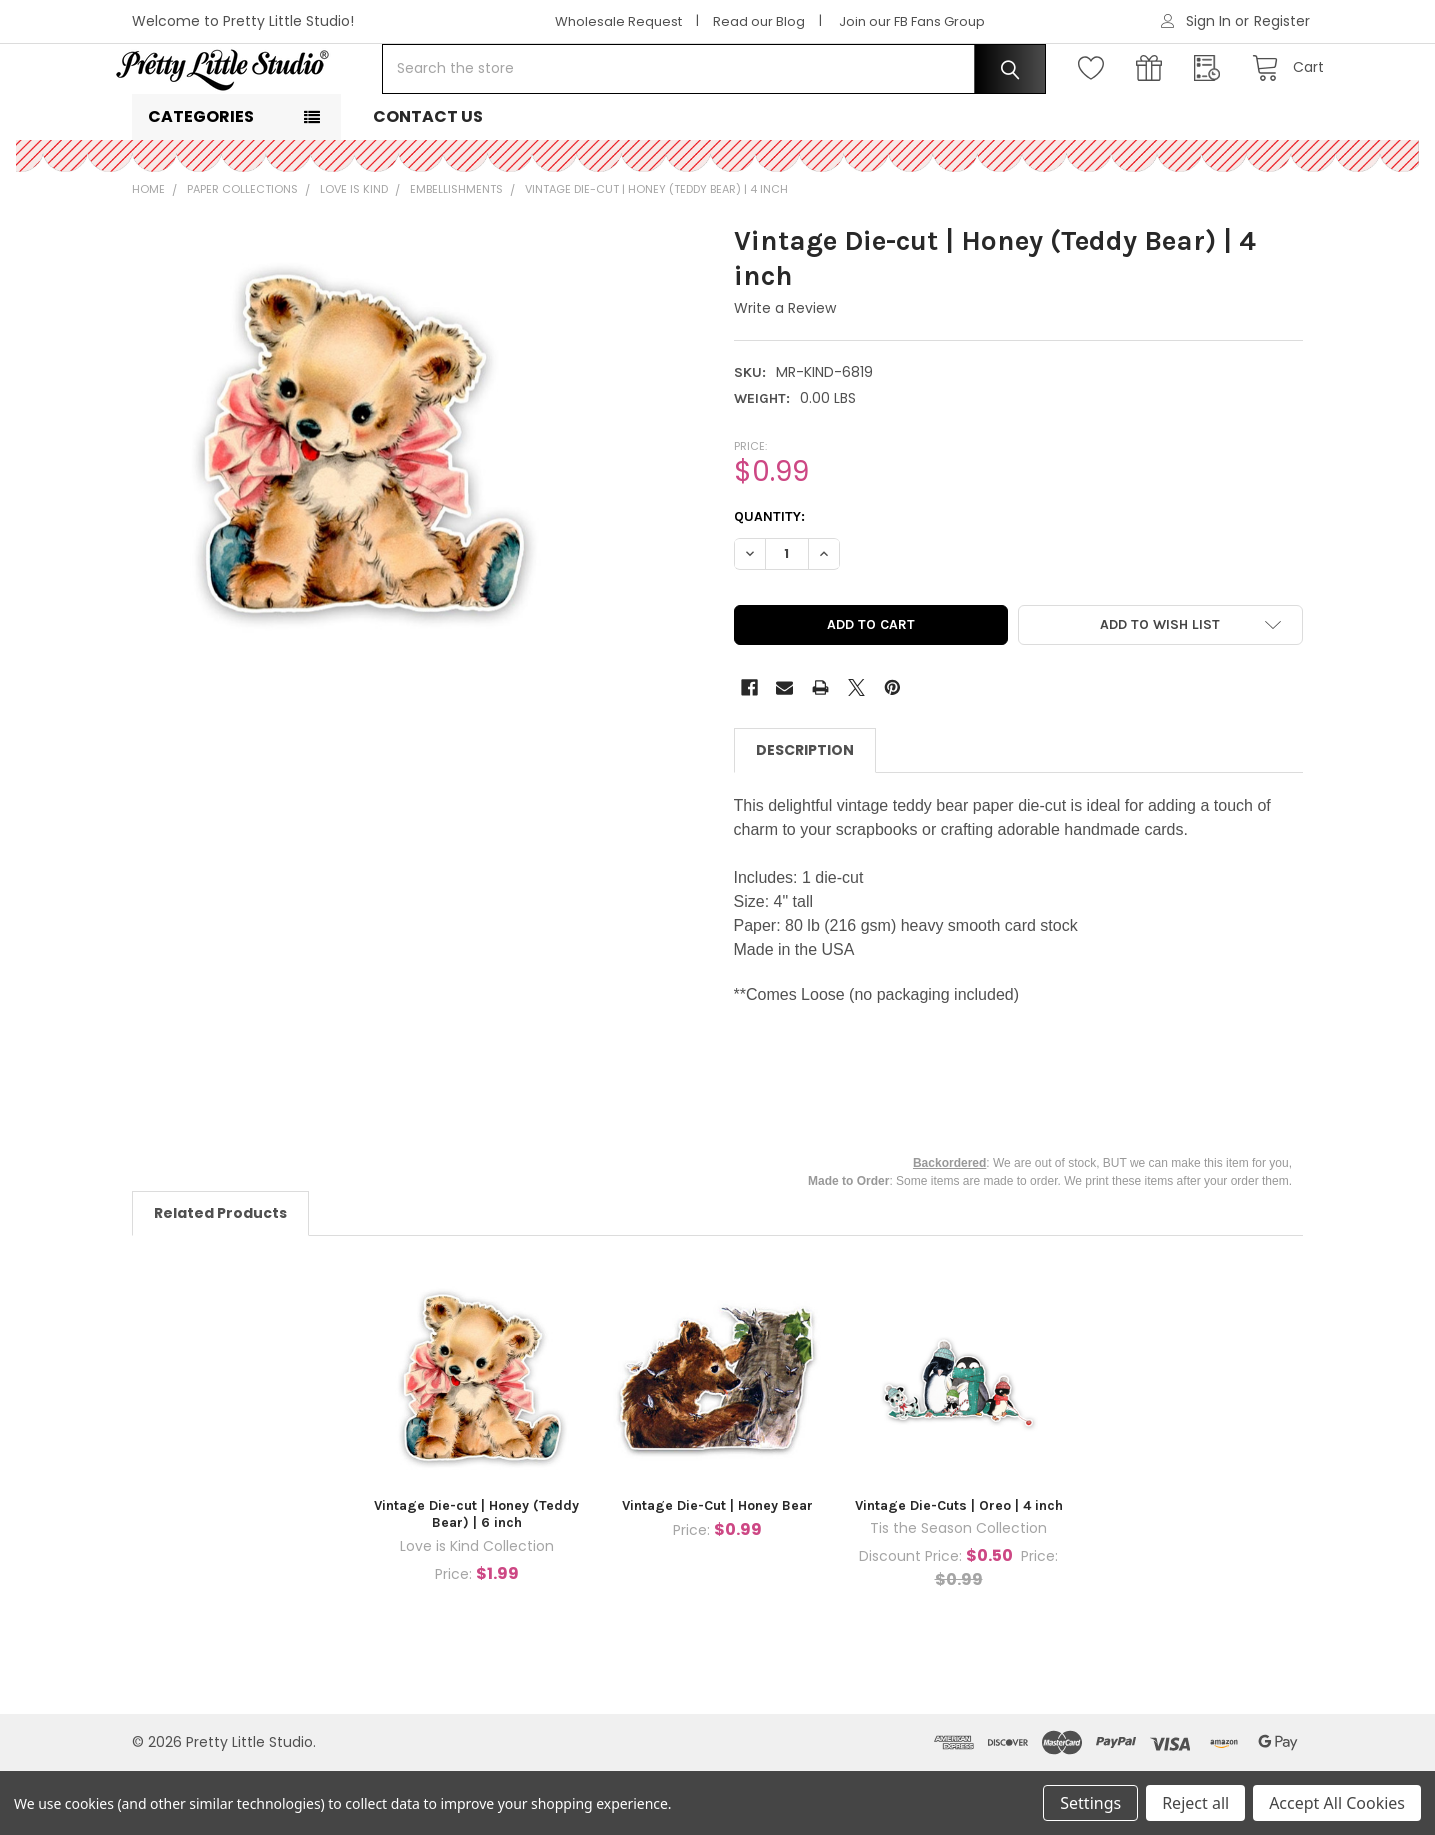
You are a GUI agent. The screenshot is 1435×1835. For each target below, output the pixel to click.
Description (805, 814)
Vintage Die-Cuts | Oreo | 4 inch (959, 1569)
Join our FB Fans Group (912, 21)
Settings (1090, 1803)
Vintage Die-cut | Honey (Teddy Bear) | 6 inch (476, 1578)
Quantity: (769, 580)
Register (1282, 21)
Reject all (1195, 1803)
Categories (201, 180)
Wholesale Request (618, 21)
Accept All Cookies (1337, 1803)
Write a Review (785, 372)
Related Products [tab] (220, 1277)
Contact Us (428, 180)
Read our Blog (759, 21)
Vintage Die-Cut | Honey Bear (717, 1569)
